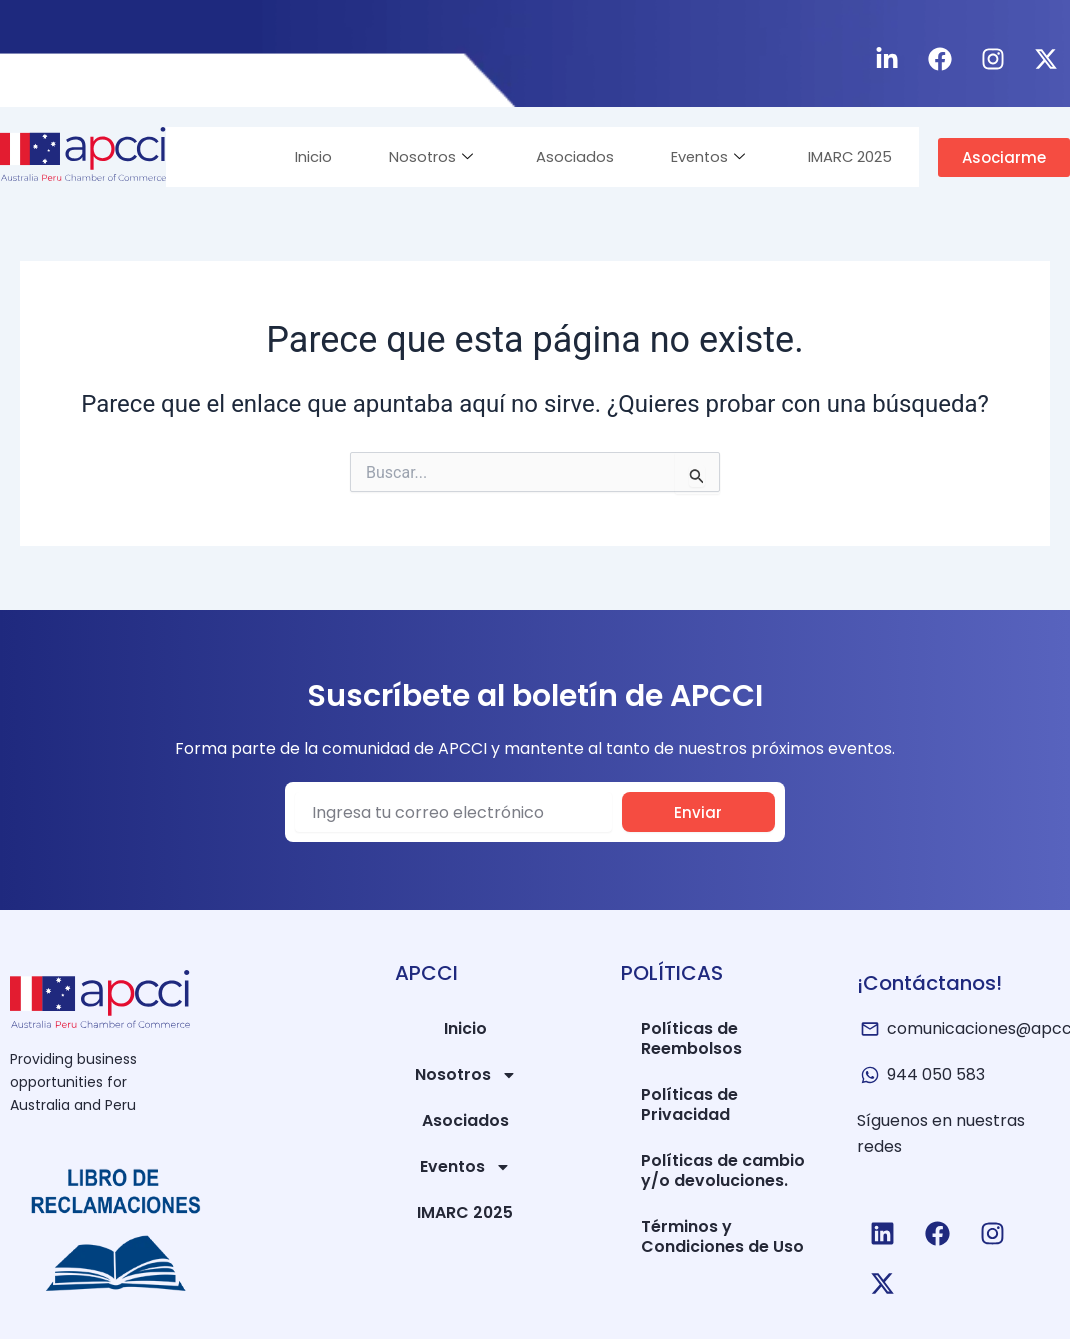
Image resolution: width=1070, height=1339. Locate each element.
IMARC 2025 (846, 156)
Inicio (294, 156)
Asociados (563, 156)
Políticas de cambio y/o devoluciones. (723, 1170)
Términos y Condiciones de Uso (722, 1236)
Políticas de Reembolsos (691, 1038)
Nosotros (415, 156)
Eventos (700, 156)
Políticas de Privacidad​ (689, 1104)
